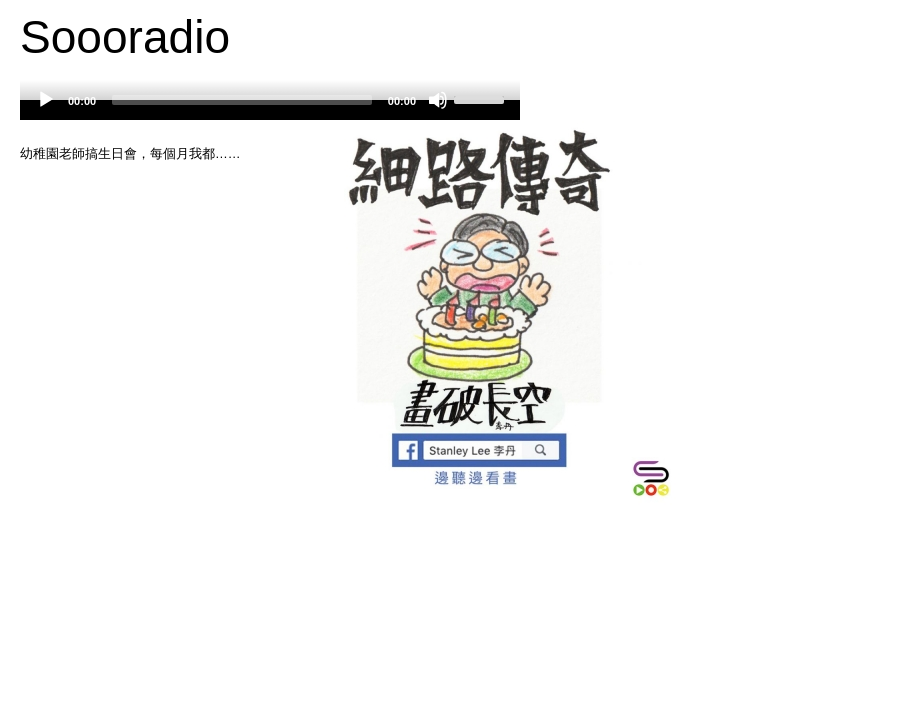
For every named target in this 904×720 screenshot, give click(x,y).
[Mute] (438, 100)
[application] (270, 110)
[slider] (242, 100)
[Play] (46, 100)
